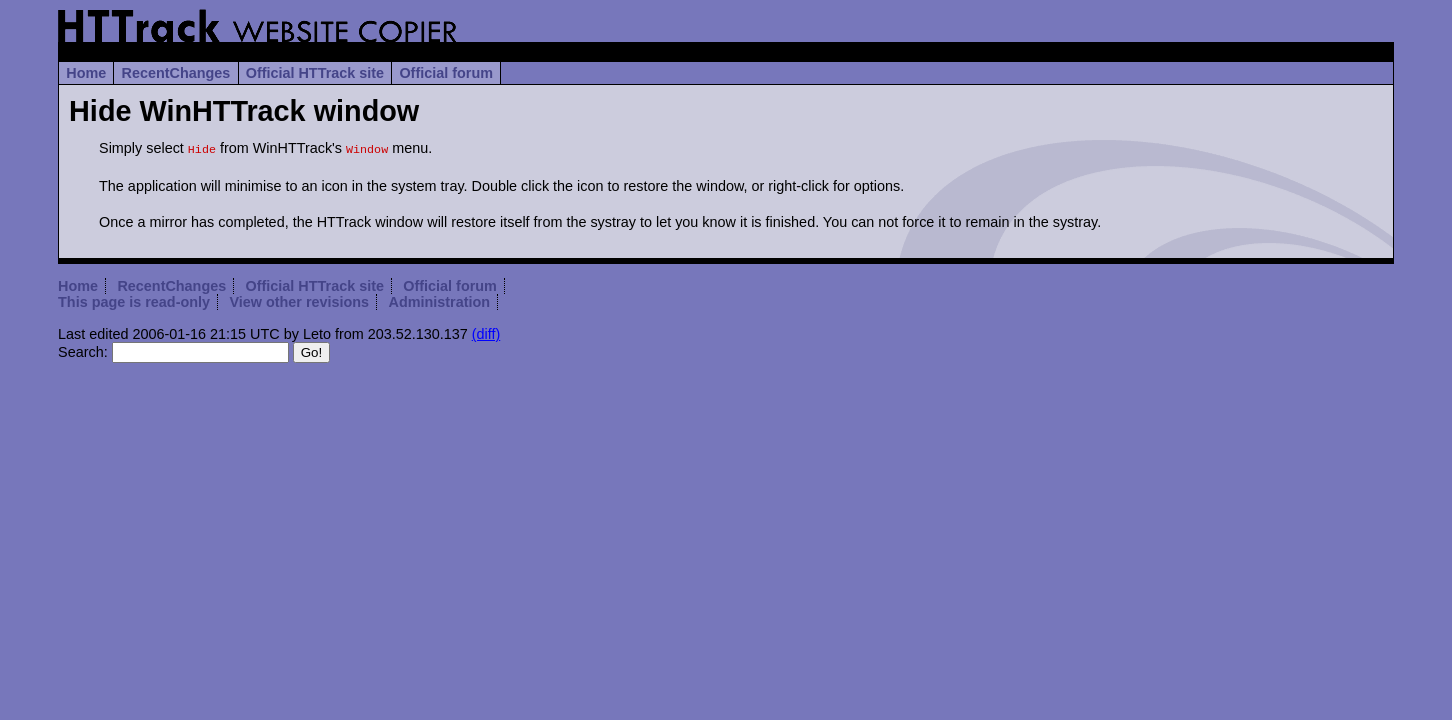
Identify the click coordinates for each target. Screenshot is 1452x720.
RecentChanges (176, 73)
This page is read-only (134, 300)
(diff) (486, 332)
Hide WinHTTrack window (244, 111)
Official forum (446, 73)
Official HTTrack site (315, 73)
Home (86, 73)
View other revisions (299, 300)
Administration (439, 300)
